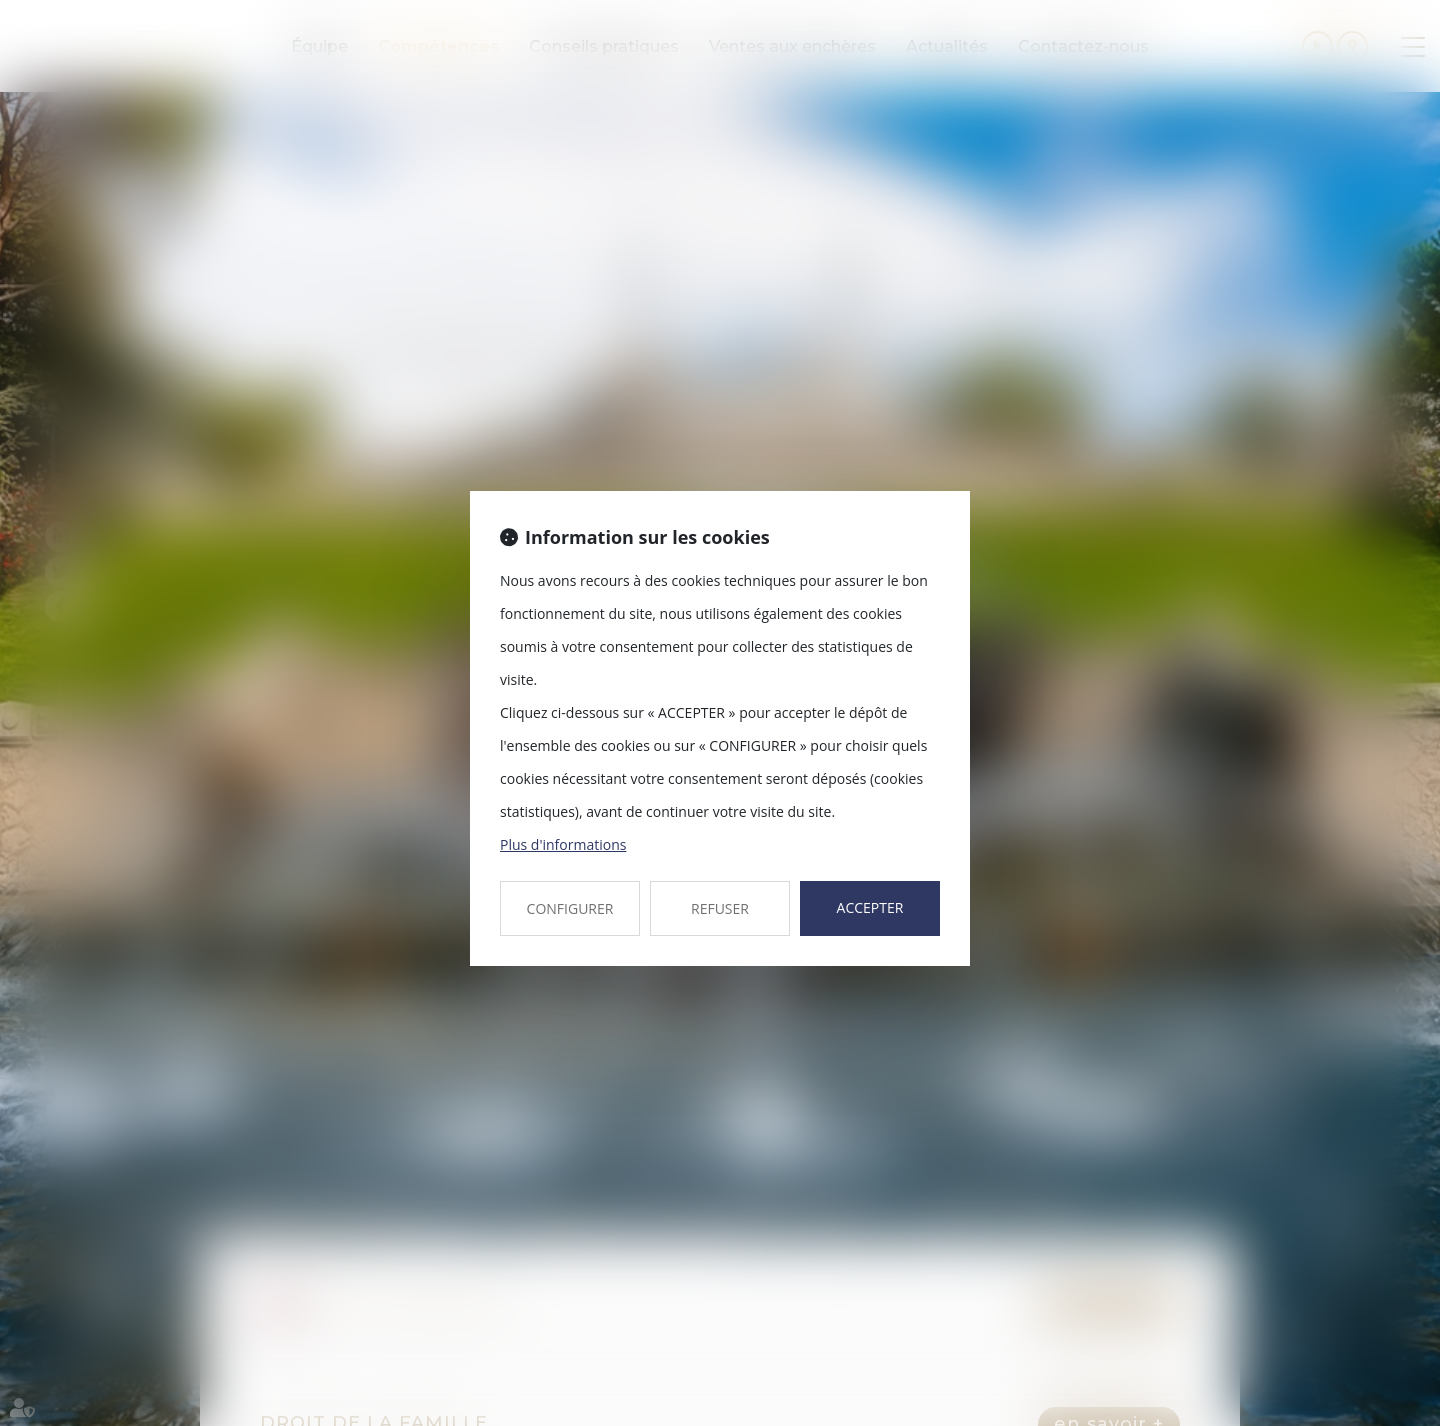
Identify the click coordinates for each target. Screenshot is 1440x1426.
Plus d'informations (563, 844)
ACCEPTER (870, 907)
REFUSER (720, 908)
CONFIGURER (570, 908)
